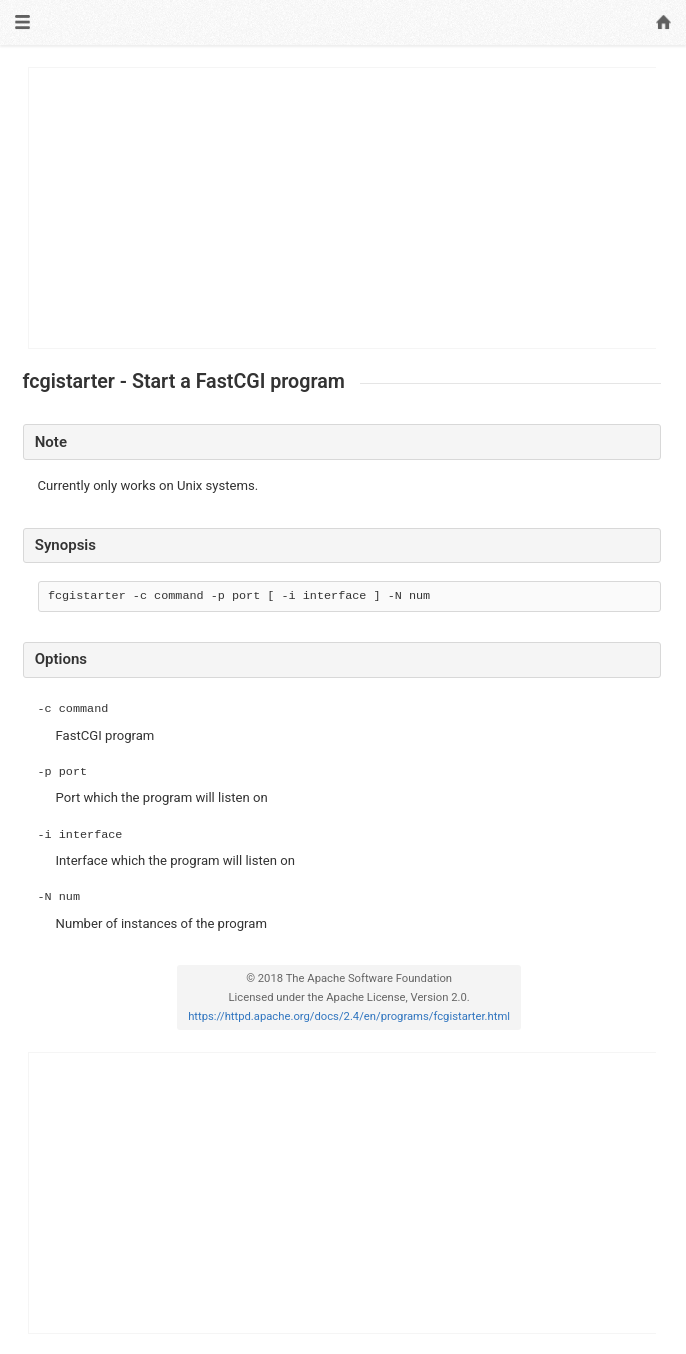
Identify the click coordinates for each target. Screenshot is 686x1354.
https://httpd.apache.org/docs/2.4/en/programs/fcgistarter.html (349, 1016)
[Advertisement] (343, 208)
